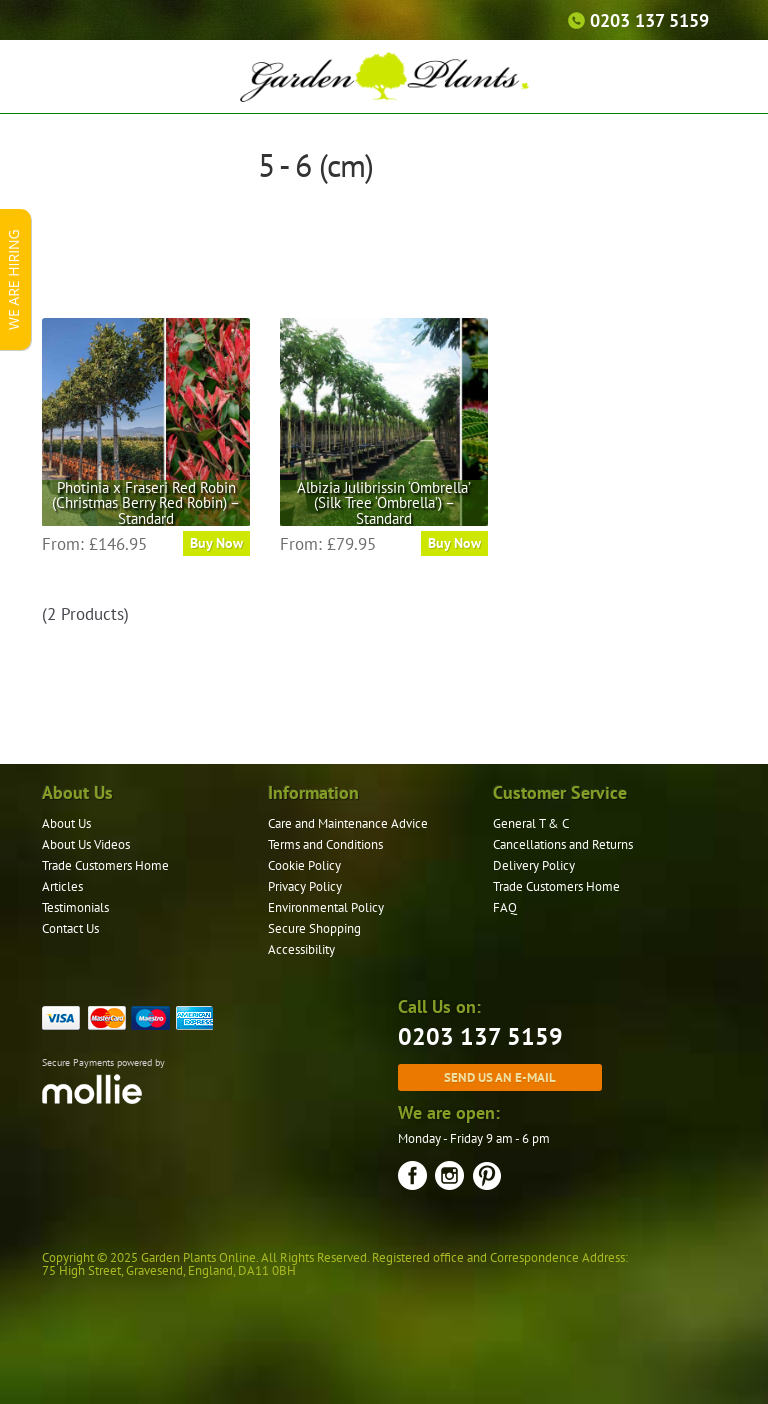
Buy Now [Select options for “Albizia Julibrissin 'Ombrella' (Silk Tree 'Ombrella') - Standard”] (454, 543)
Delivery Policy (534, 865)
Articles (62, 886)
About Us (66, 823)
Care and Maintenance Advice (348, 823)
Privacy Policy (305, 886)
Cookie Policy (304, 865)
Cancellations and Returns (563, 844)
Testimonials (75, 907)
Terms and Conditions (325, 844)
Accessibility (301, 949)
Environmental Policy (326, 907)
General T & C (531, 823)
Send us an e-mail (500, 1077)
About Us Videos (86, 844)
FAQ (505, 907)
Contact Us (70, 928)
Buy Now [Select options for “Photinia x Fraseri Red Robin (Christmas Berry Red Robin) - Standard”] (216, 543)
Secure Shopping (314, 928)
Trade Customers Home (105, 865)
